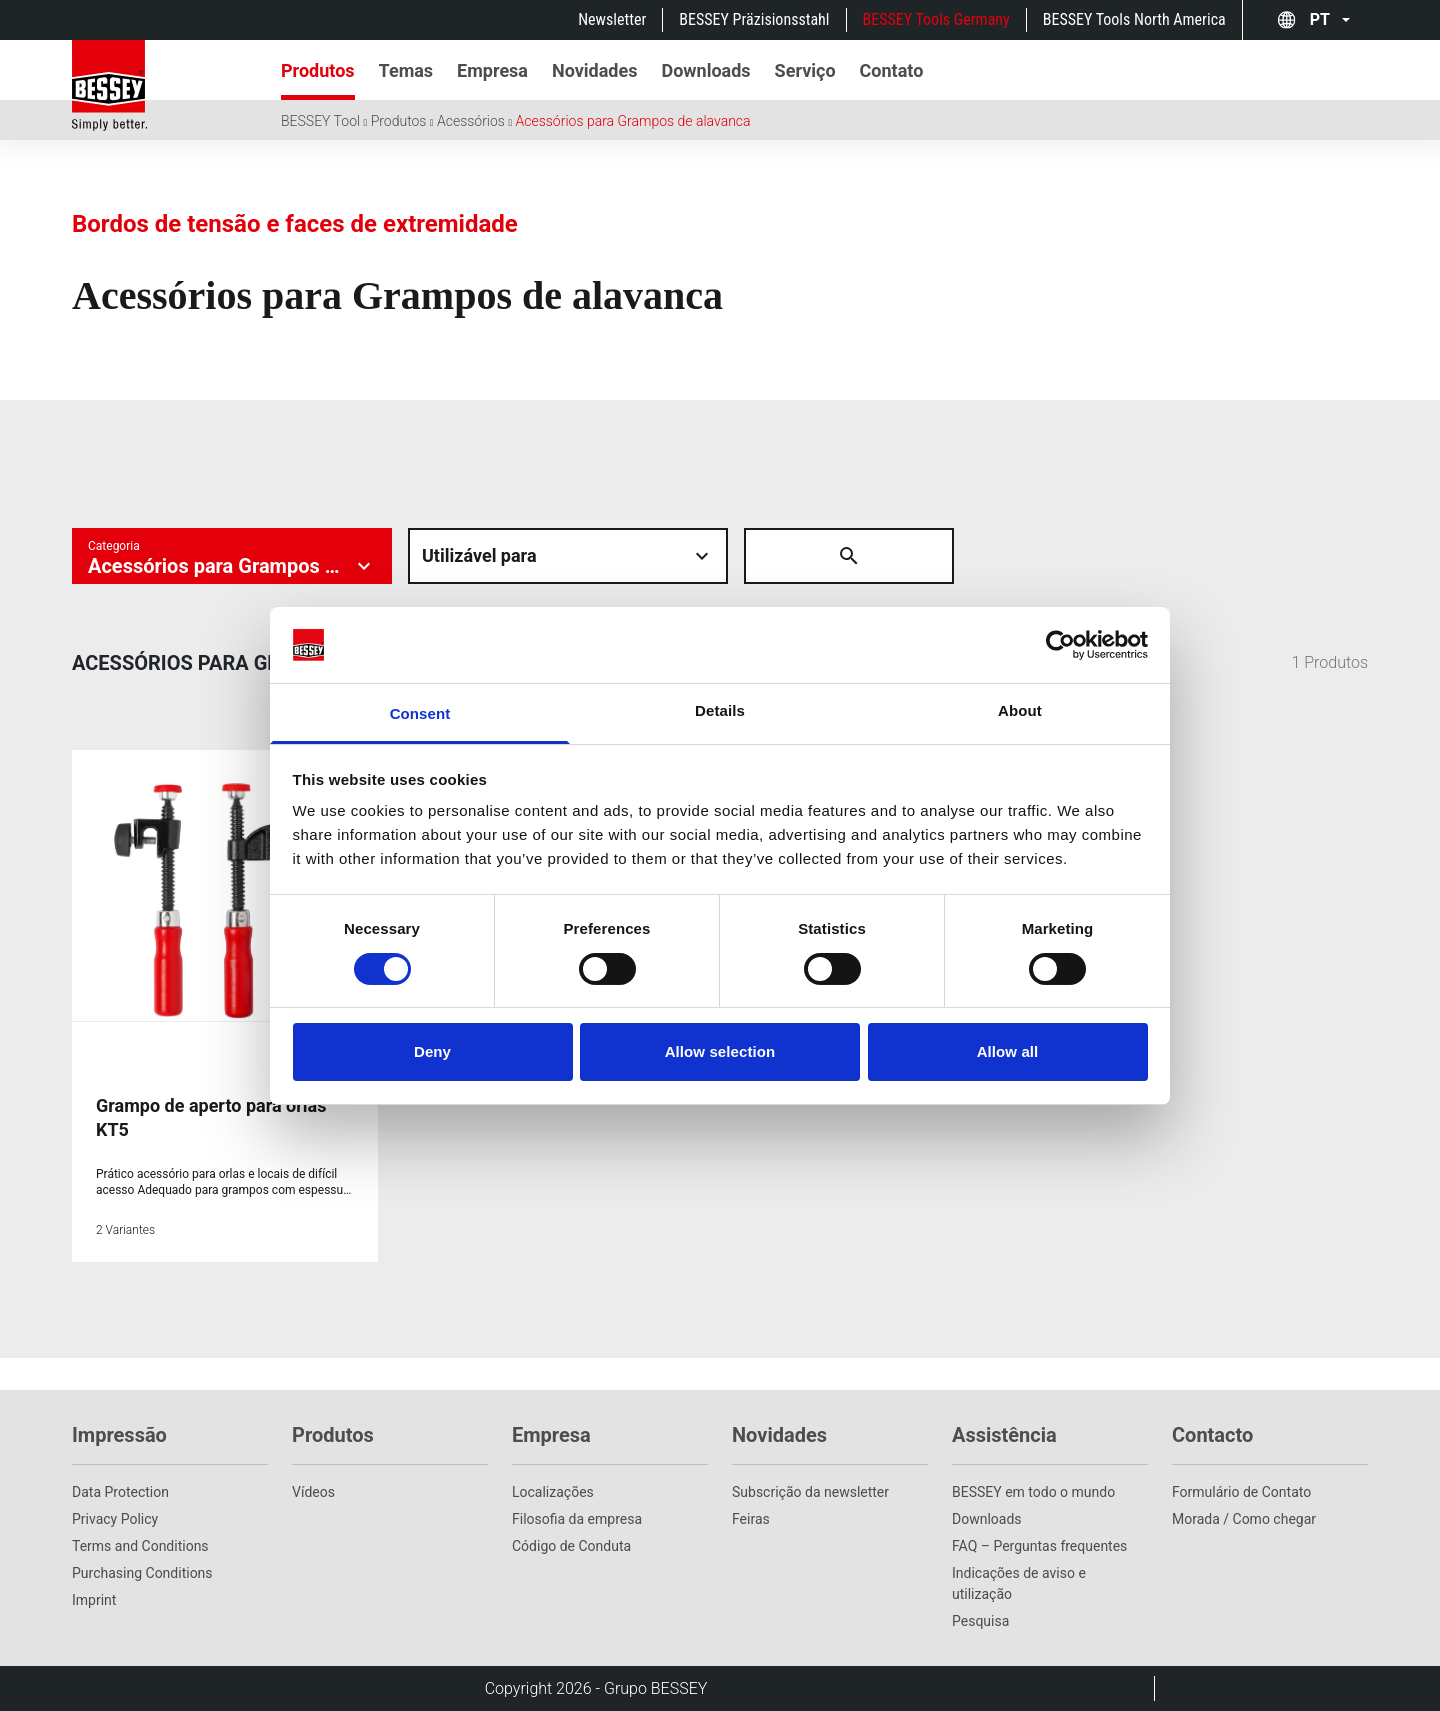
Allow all (1008, 1051)
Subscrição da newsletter (810, 1492)
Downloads (987, 1519)
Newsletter (612, 19)
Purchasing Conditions (142, 1573)
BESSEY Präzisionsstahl (754, 19)
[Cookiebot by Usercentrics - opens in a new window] (1060, 645)
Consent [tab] (420, 713)
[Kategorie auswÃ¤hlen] (232, 556)
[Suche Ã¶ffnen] (772, 556)
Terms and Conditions (140, 1546)
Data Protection (120, 1492)
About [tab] (1020, 710)
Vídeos (313, 1492)
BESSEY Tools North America (1134, 19)
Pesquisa (980, 1621)
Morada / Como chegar (1244, 1519)
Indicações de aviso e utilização (1019, 1583)
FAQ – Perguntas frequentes (1039, 1546)
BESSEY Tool (320, 121)
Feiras (751, 1519)
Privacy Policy (115, 1519)
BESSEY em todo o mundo (1033, 1492)
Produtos (399, 121)
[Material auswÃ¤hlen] (568, 556)
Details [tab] (720, 710)
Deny (432, 1051)
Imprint (94, 1600)
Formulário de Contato (1241, 1492)
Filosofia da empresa (577, 1519)
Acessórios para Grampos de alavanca (632, 121)
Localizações (553, 1492)
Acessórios (471, 121)
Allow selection (720, 1051)
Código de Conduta (571, 1546)
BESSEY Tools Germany (936, 19)
